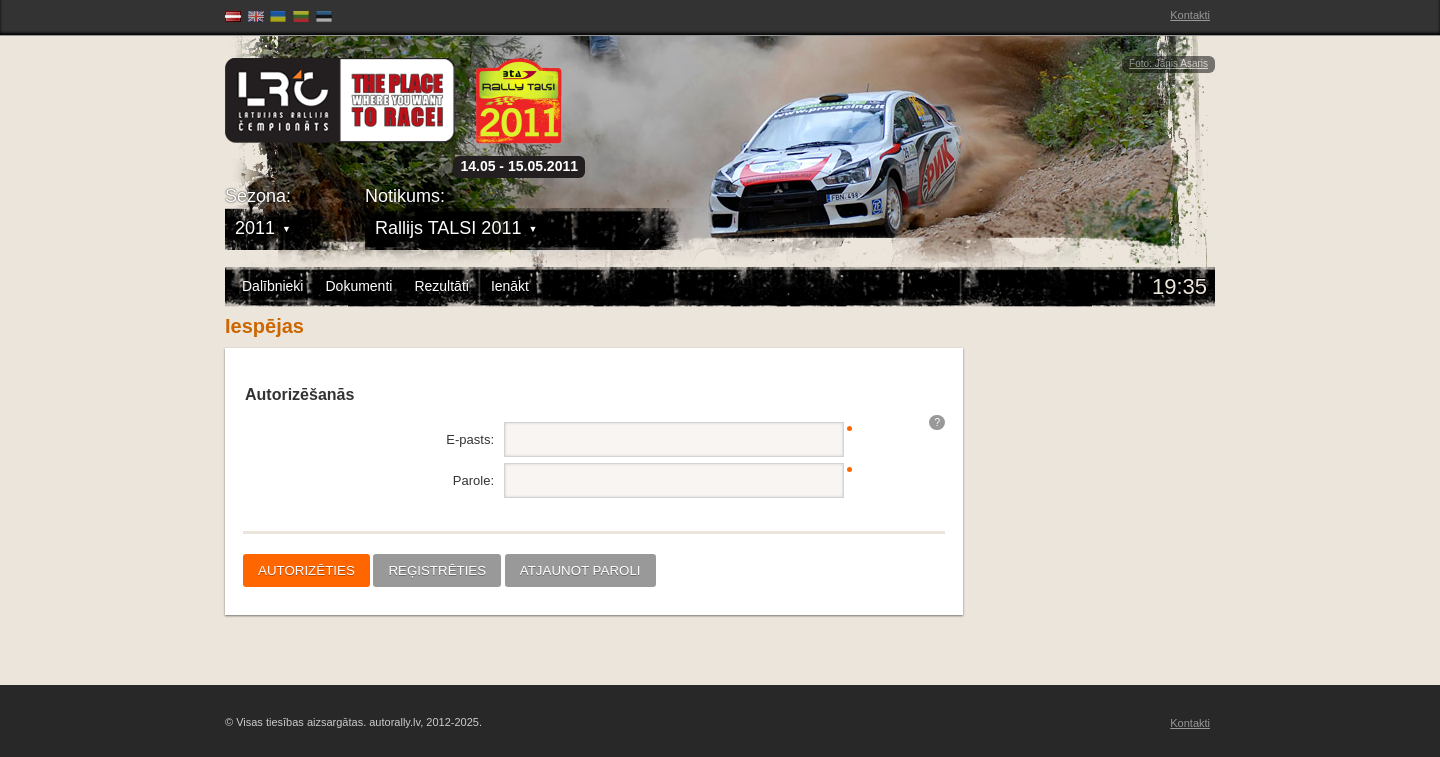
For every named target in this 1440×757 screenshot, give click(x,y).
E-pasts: (470, 439)
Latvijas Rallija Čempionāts (340, 100)
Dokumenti (358, 286)
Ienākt (510, 286)
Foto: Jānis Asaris (1168, 63)
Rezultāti (441, 286)
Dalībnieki (272, 286)
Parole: (473, 480)
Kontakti (1190, 15)
